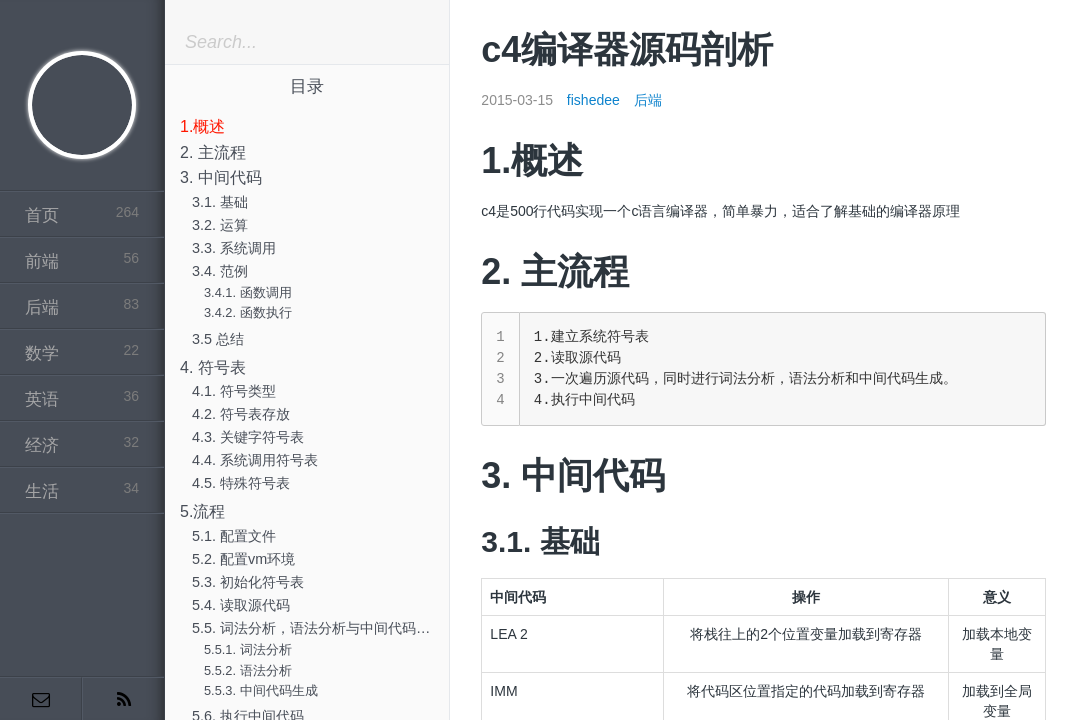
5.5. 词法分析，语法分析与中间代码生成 (318, 628)
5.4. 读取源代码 (241, 605)
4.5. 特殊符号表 (241, 483)
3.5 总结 (218, 339)
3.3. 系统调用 (234, 248)
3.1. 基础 (220, 202)
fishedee (593, 100)
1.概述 (202, 126)
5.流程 (202, 511)
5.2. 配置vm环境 (243, 559)
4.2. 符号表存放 (241, 414)
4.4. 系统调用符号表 (255, 460)
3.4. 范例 (220, 271)
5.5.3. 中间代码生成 (261, 690)
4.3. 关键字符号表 (248, 437)
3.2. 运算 (220, 225)
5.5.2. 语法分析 (248, 670)
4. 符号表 (213, 367)
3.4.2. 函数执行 (248, 312)
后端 (648, 100)
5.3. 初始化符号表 (248, 582)
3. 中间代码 (221, 177)
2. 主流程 (213, 152)
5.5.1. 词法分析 (248, 649)
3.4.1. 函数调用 (248, 292)
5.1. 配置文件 (234, 536)
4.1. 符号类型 (234, 391)
